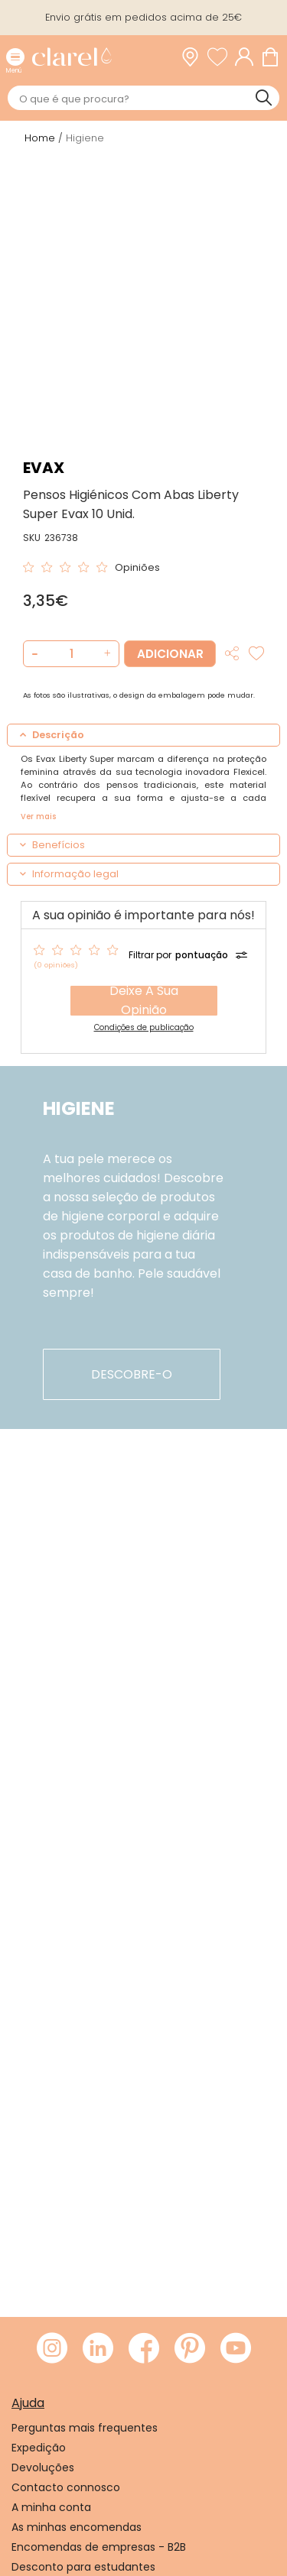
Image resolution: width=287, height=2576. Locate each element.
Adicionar (170, 654)
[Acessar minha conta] (248, 56)
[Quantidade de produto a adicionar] (71, 653)
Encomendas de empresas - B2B (98, 2547)
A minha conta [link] (51, 2507)
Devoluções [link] (42, 2467)
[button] (105, 653)
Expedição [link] (38, 2447)
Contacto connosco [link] (65, 2487)
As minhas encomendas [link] (76, 2527)
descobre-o (131, 1374)
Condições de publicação (144, 1027)
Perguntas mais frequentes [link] (84, 2427)
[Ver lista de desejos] (221, 56)
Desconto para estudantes (83, 2566)
